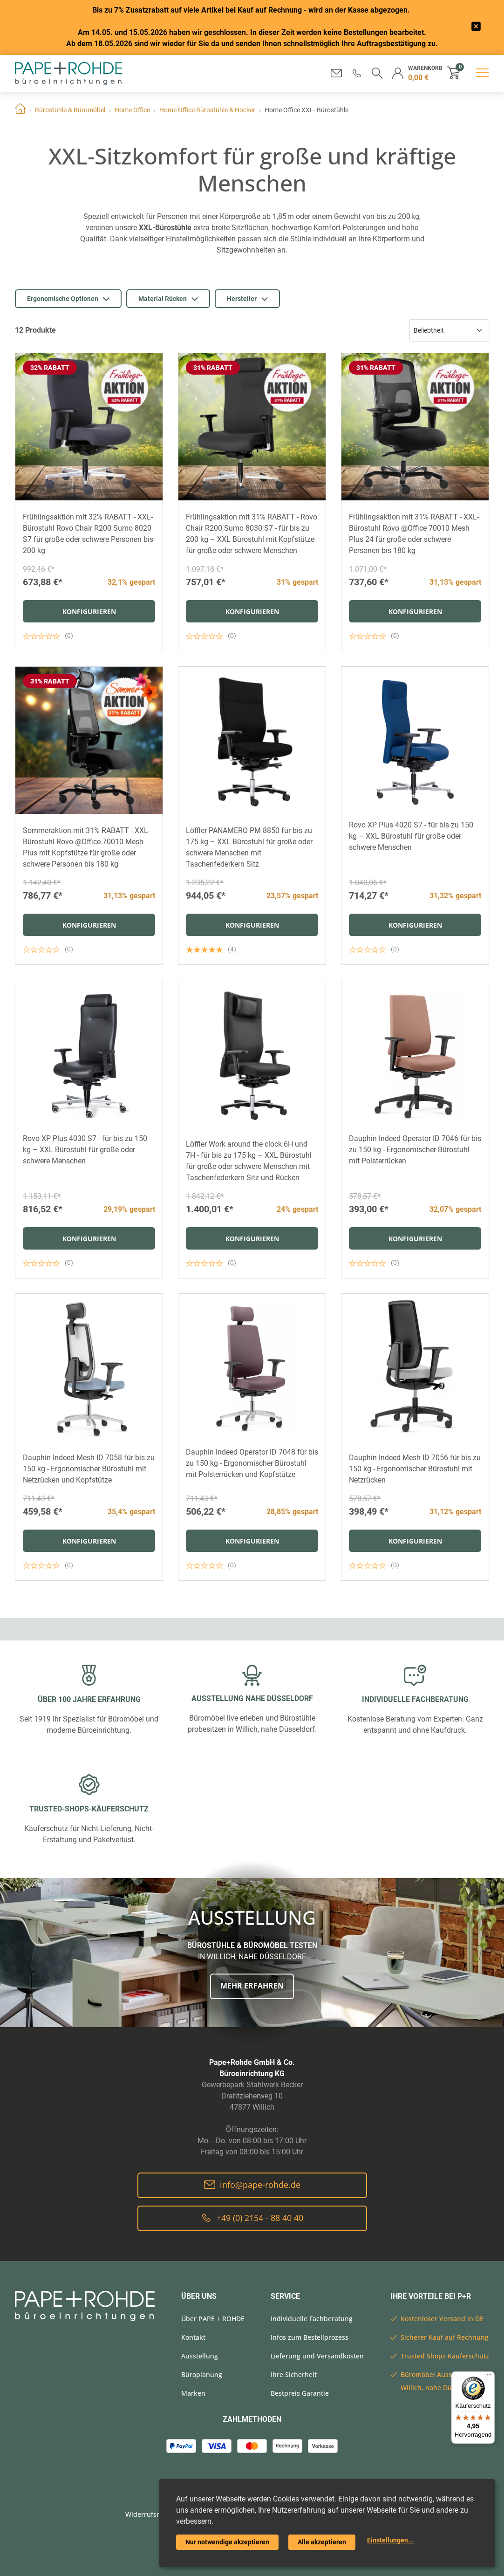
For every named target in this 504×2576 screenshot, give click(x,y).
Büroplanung (201, 2374)
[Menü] (489, 2377)
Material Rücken (168, 298)
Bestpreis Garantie (300, 2393)
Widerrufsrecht (149, 2514)
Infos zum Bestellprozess (309, 2337)
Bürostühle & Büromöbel (70, 110)
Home (20, 110)
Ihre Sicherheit (294, 2374)
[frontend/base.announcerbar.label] (476, 28)
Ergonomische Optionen (68, 298)
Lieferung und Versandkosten (317, 2355)
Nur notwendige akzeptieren (227, 2542)
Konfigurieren (89, 611)
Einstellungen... (390, 2540)
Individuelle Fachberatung (312, 2318)
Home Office (132, 110)
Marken (193, 2393)
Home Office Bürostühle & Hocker (207, 110)
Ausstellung (199, 2355)
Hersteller (247, 298)
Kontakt (193, 2337)
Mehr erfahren (252, 1986)
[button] (357, 73)
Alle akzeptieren (322, 2542)
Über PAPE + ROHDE (213, 2318)
